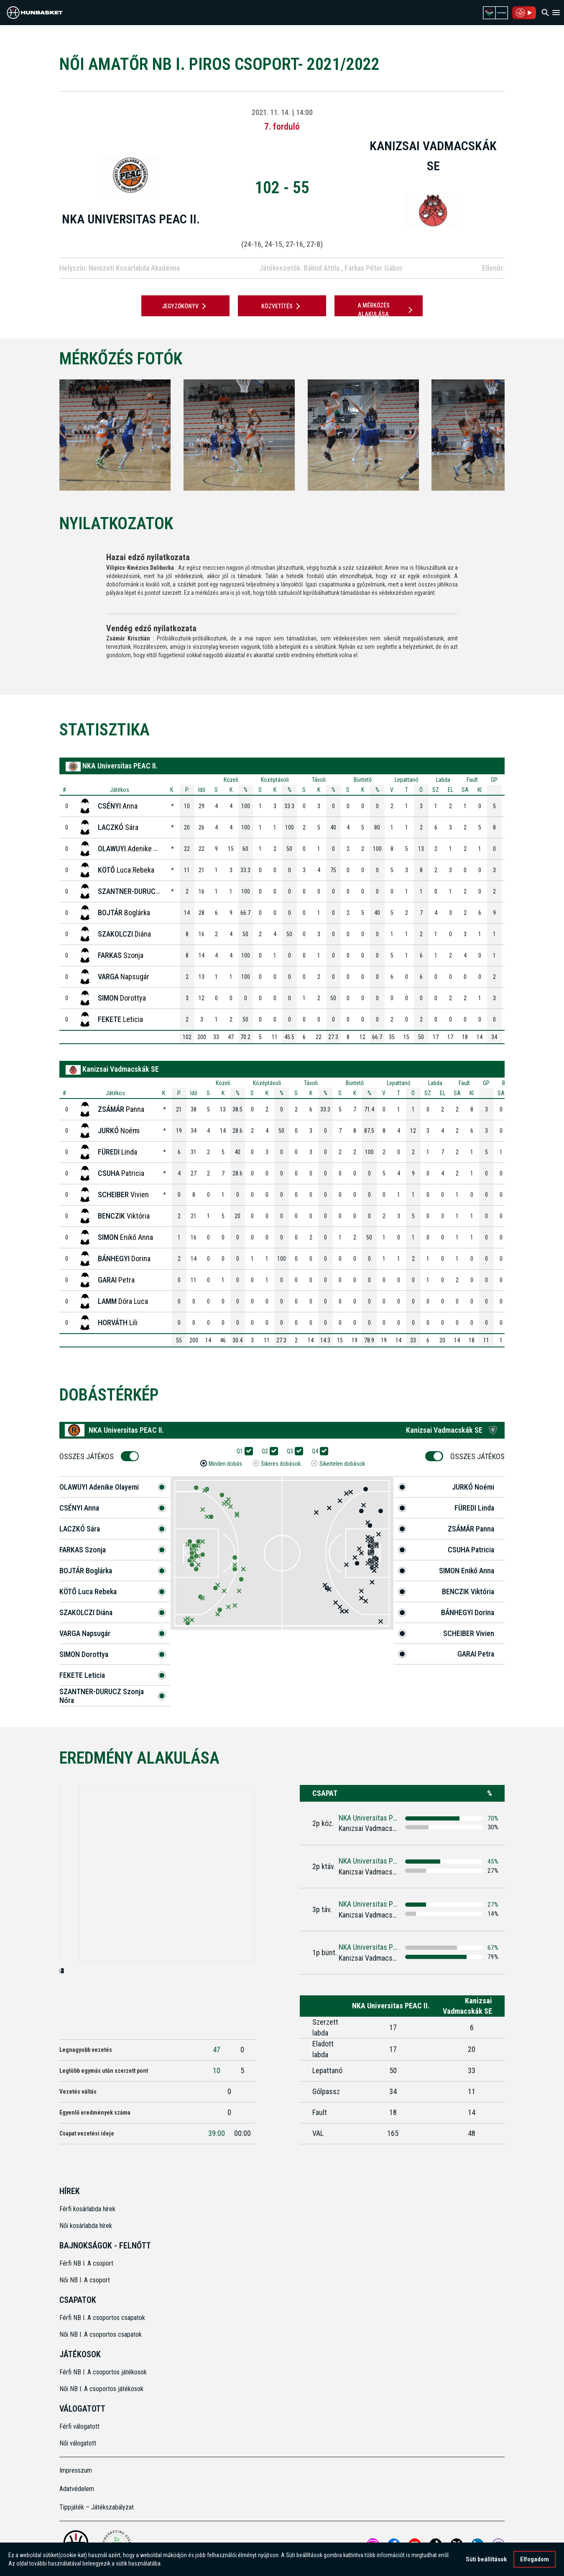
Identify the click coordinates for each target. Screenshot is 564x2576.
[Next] (518, 435)
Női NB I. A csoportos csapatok (101, 2334)
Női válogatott (77, 2443)
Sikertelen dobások (342, 1463)
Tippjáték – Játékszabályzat (96, 2507)
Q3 (293, 1451)
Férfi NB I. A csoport (86, 2263)
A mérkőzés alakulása (386, 310)
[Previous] (46, 435)
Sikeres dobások (281, 1463)
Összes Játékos (89, 1456)
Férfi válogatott (79, 2426)
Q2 (267, 1451)
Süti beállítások (486, 2559)
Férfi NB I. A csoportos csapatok (103, 2318)
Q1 (242, 1451)
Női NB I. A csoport (84, 2280)
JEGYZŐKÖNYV (185, 306)
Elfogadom (534, 2559)
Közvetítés (282, 306)
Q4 (318, 1451)
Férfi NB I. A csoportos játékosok (103, 2372)
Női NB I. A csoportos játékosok (101, 2389)
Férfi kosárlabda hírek (87, 2209)
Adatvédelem (76, 2489)
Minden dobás (225, 1463)
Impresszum (75, 2470)
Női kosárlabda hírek (85, 2226)
